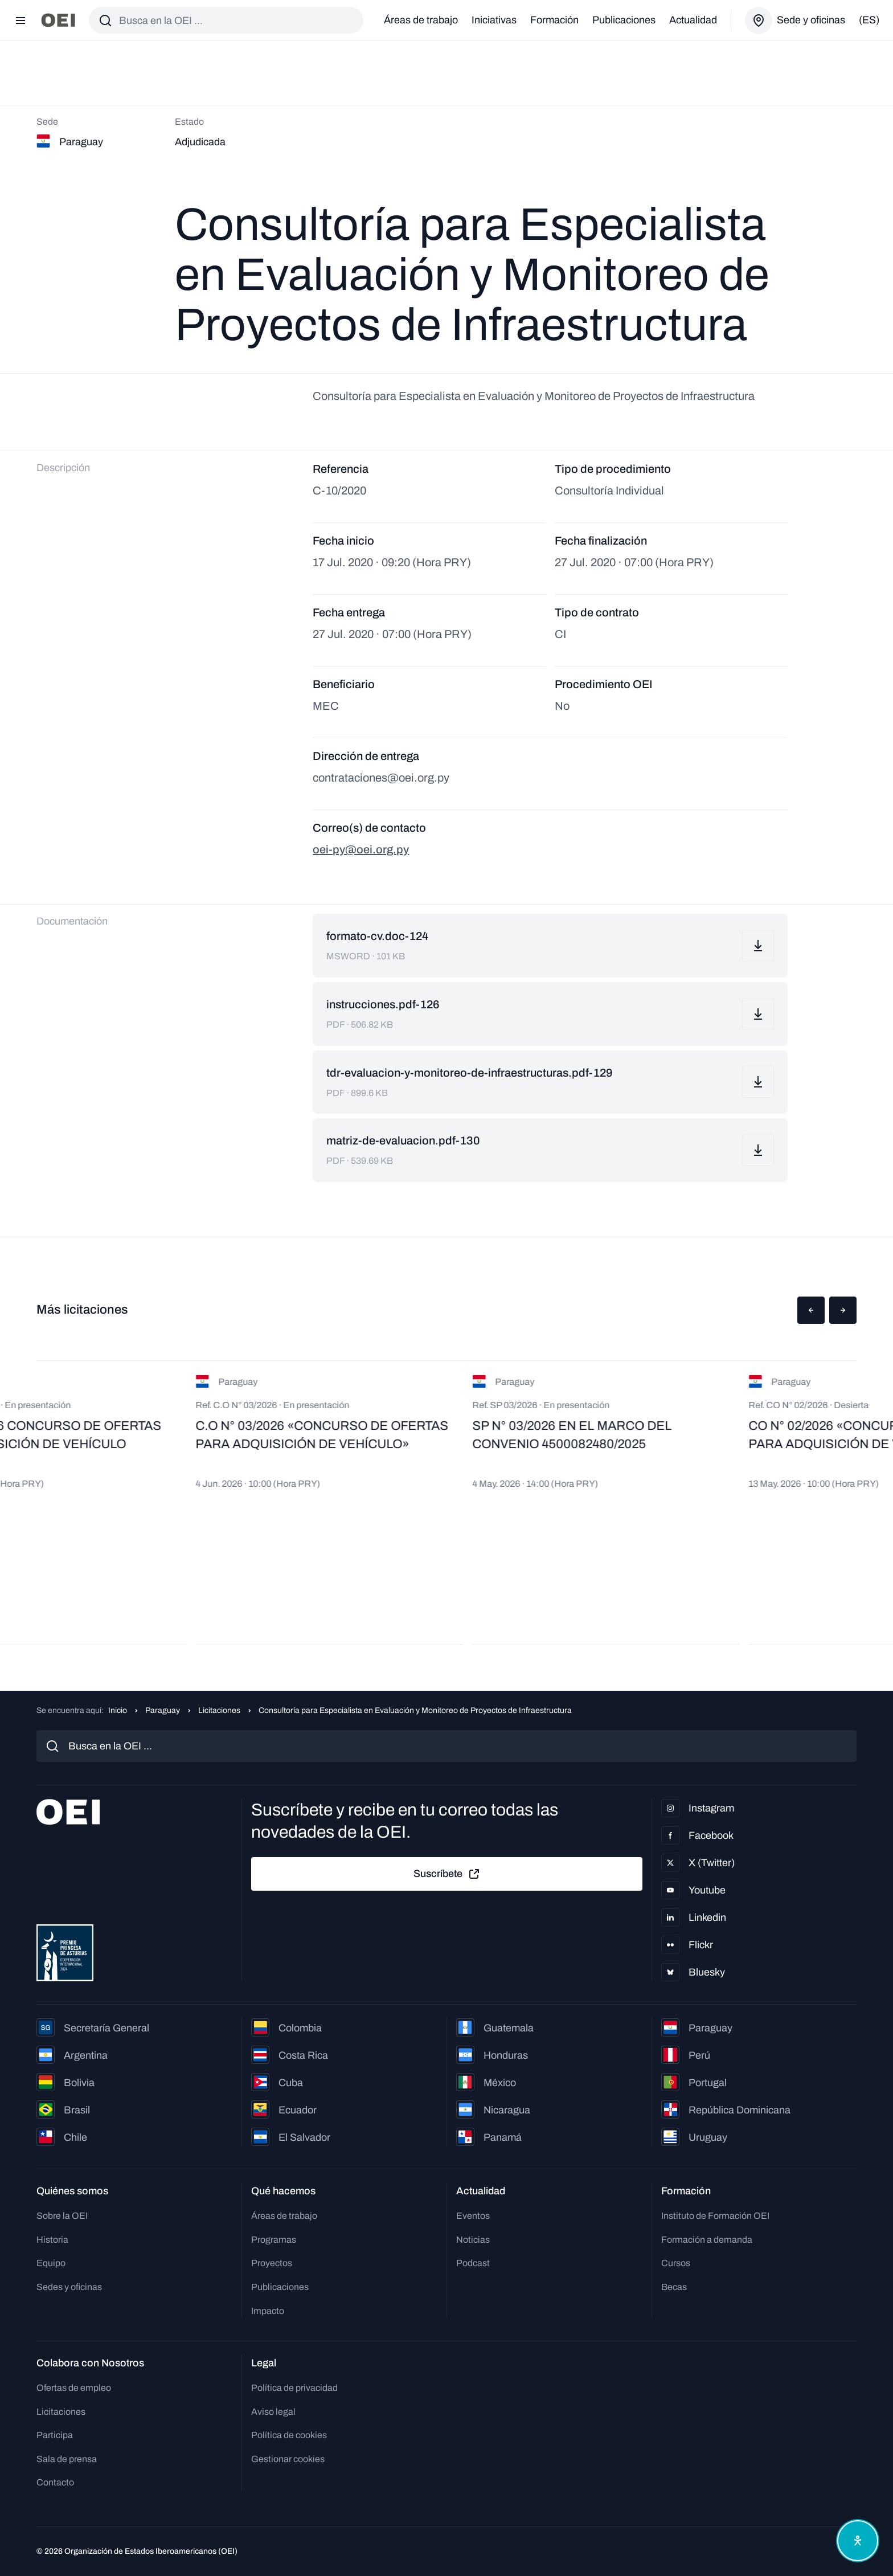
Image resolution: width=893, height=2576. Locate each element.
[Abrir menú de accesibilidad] (857, 2540)
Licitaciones (219, 1710)
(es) (869, 20)
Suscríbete (447, 1874)
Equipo (50, 2263)
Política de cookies (289, 2435)
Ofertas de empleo (73, 2388)
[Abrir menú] (20, 20)
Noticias (473, 2239)
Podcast (473, 2263)
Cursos (675, 2263)
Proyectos (271, 2263)
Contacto (55, 2482)
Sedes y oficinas (69, 2287)
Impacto (267, 2311)
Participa (54, 2435)
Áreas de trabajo (421, 20)
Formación (554, 20)
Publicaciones (624, 20)
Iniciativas (494, 20)
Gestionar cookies (288, 2459)
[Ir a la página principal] (58, 20)
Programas (273, 2239)
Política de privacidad (294, 2388)
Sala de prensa (66, 2459)
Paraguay (162, 1710)
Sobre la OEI (62, 2216)
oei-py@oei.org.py (361, 849)
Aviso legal (273, 2411)
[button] (811, 1310)
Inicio (117, 1710)
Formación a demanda (706, 2239)
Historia (52, 2239)
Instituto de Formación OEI (715, 2216)
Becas (674, 2287)
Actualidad (693, 20)
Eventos (473, 2216)
